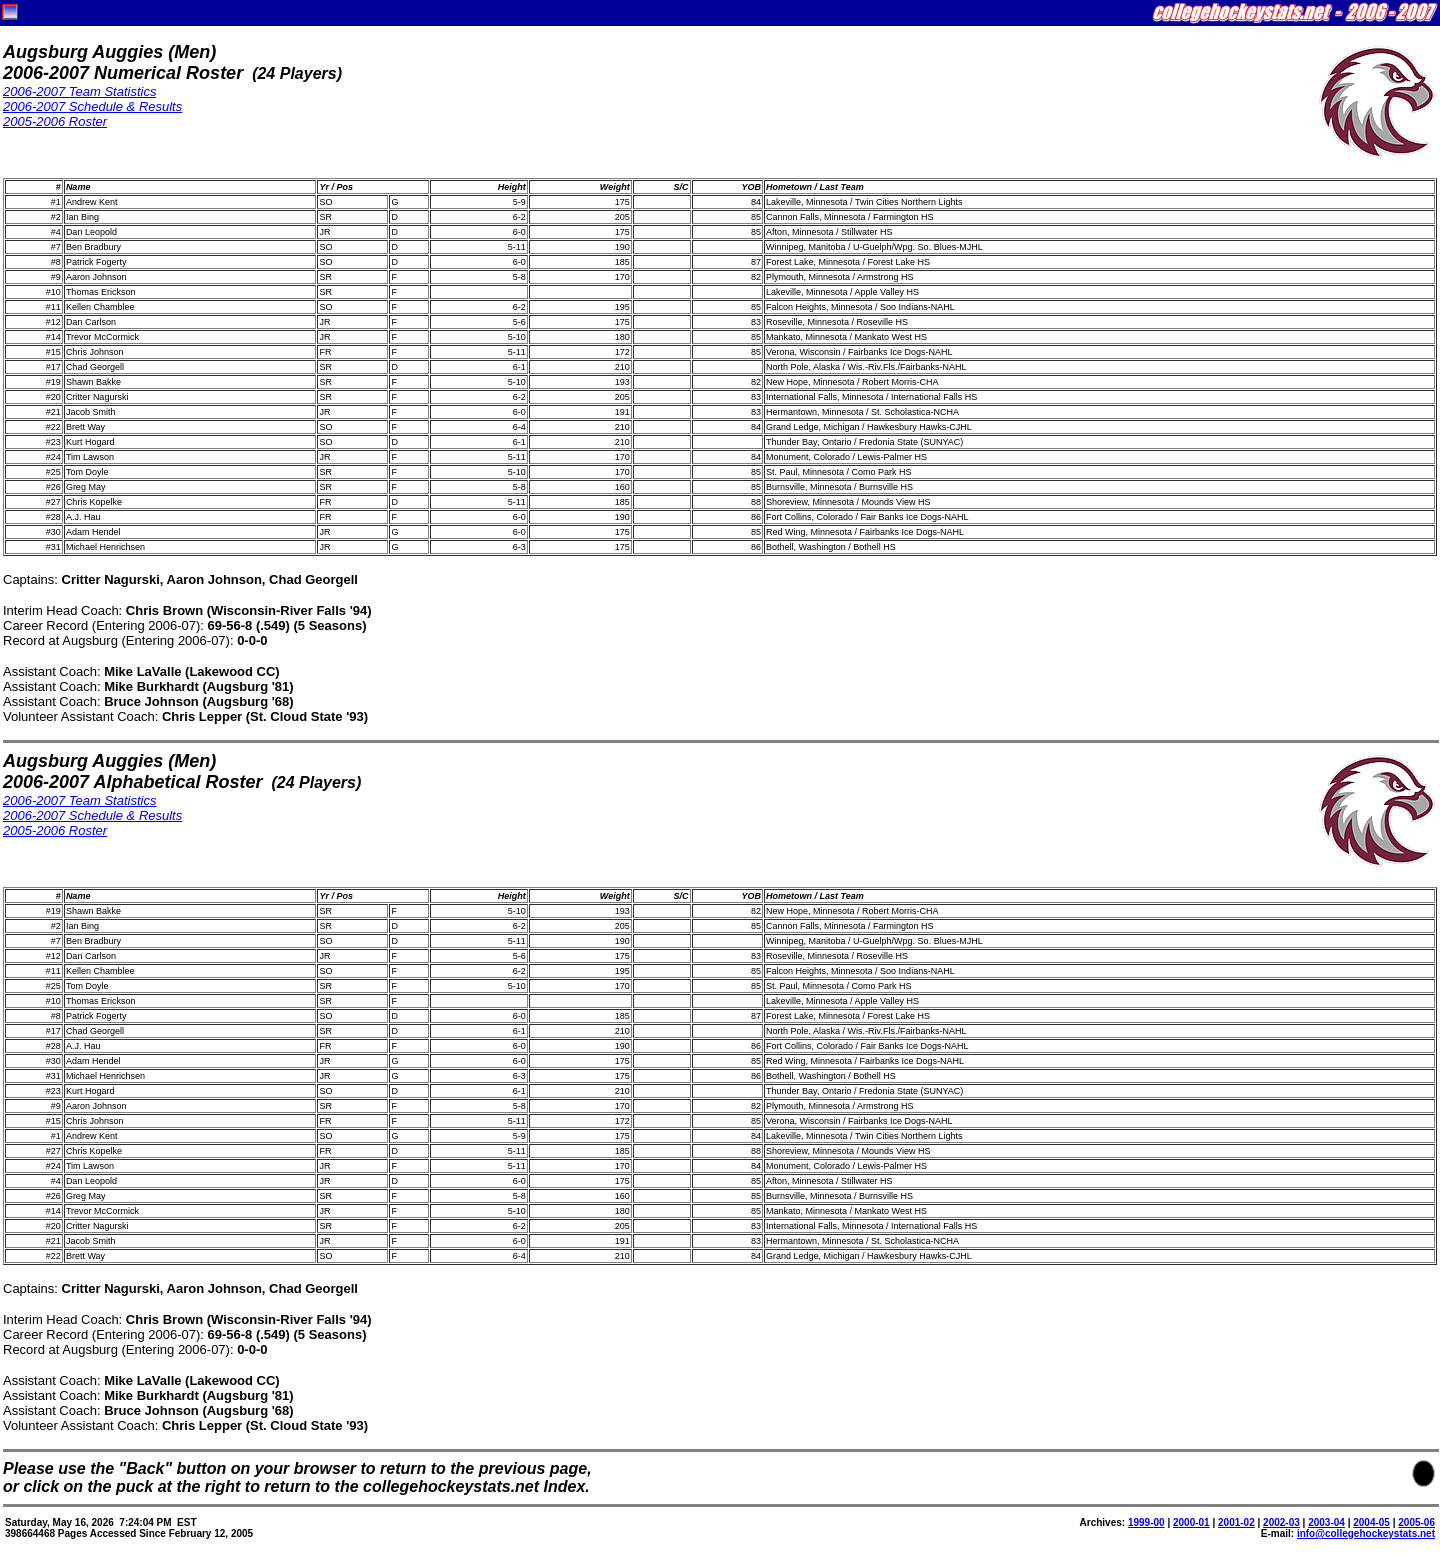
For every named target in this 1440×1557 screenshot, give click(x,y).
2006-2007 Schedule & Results (92, 106)
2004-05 (1371, 1522)
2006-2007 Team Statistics (79, 91)
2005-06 (1416, 1522)
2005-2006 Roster (55, 121)
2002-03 (1281, 1522)
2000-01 (1191, 1522)
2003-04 (1326, 1522)
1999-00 (1146, 1522)
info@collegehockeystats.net (1366, 1533)
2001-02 (1236, 1522)
